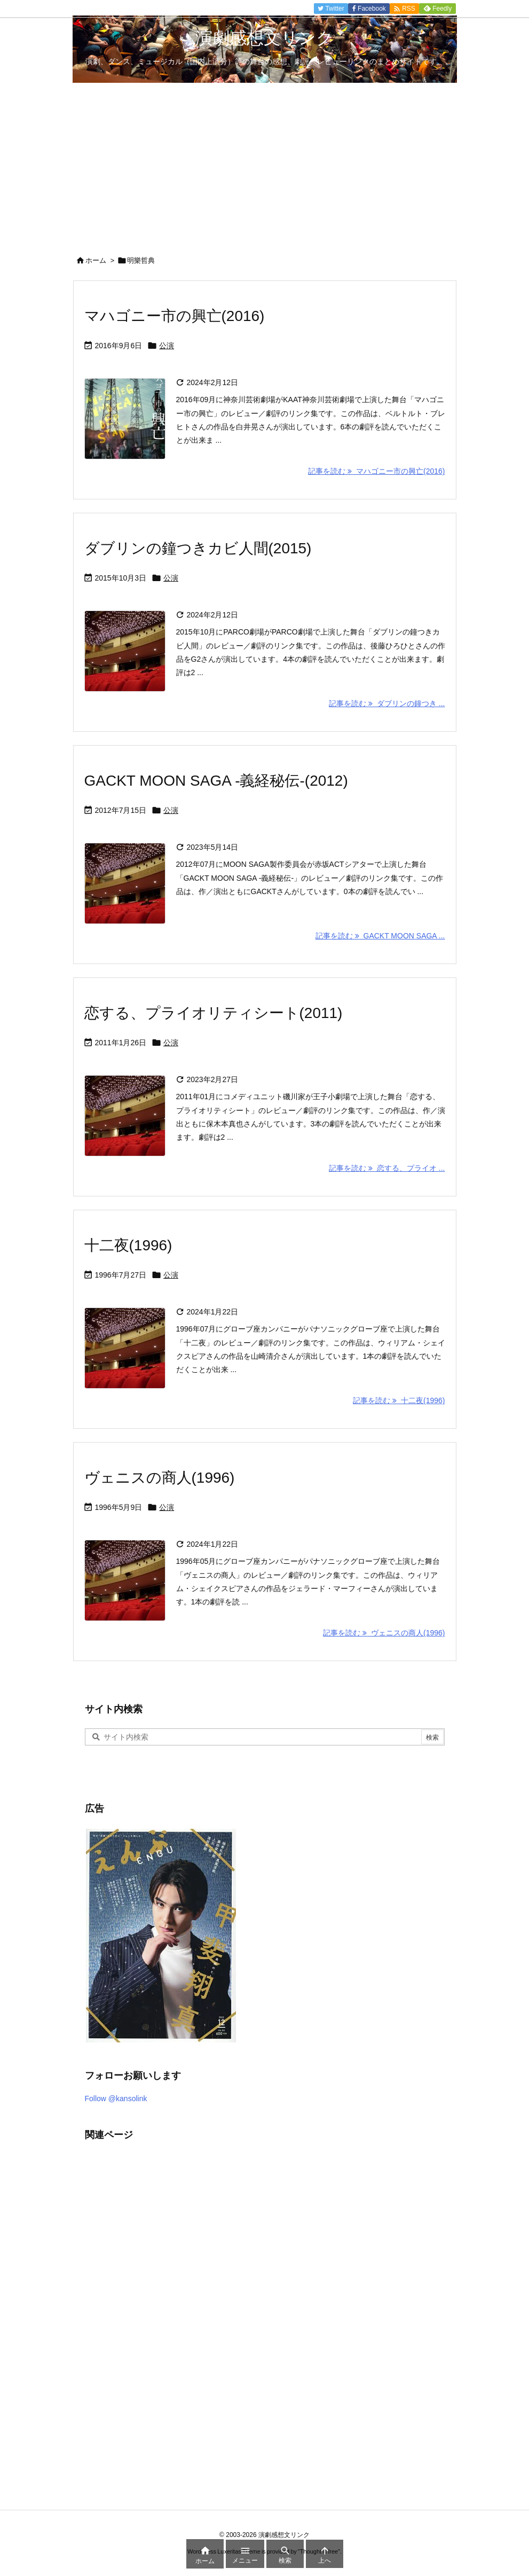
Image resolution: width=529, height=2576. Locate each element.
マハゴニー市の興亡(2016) (174, 316)
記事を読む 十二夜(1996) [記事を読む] (399, 1400)
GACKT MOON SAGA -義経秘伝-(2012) (216, 780)
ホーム (95, 260)
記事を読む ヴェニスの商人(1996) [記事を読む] (384, 1632)
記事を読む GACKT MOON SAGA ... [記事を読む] (380, 935)
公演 (166, 345)
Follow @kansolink (116, 2098)
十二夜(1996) (128, 1245)
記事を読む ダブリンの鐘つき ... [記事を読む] (387, 703)
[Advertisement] (264, 163)
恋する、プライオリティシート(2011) (213, 1013)
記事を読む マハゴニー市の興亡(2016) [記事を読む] (376, 471)
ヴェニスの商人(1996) (159, 1477)
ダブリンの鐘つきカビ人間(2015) (198, 548)
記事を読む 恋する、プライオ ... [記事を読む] (387, 1168)
